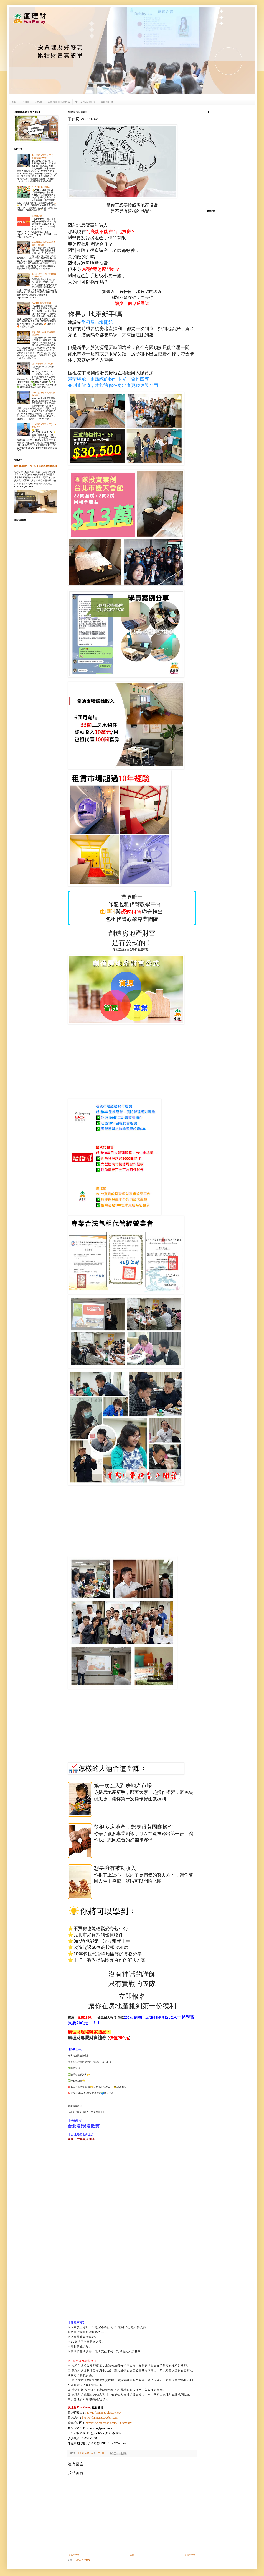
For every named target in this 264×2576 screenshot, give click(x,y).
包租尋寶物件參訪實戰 (42, 363)
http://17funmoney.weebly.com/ (100, 2417)
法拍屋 (25, 101)
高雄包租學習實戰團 (41, 303)
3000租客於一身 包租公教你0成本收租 (35, 466)
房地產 (38, 101)
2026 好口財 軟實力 (41, 187)
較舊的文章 (190, 2555)
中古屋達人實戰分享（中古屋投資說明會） (43, 156)
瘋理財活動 (37, 216)
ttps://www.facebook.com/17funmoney (109, 2422)
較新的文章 (74, 2555)
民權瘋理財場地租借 (58, 101)
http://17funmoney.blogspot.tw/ (103, 2412)
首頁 (13, 101)
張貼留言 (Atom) (82, 2560)
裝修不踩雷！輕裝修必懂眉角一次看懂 (43, 243)
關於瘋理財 (107, 101)
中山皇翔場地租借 (85, 101)
